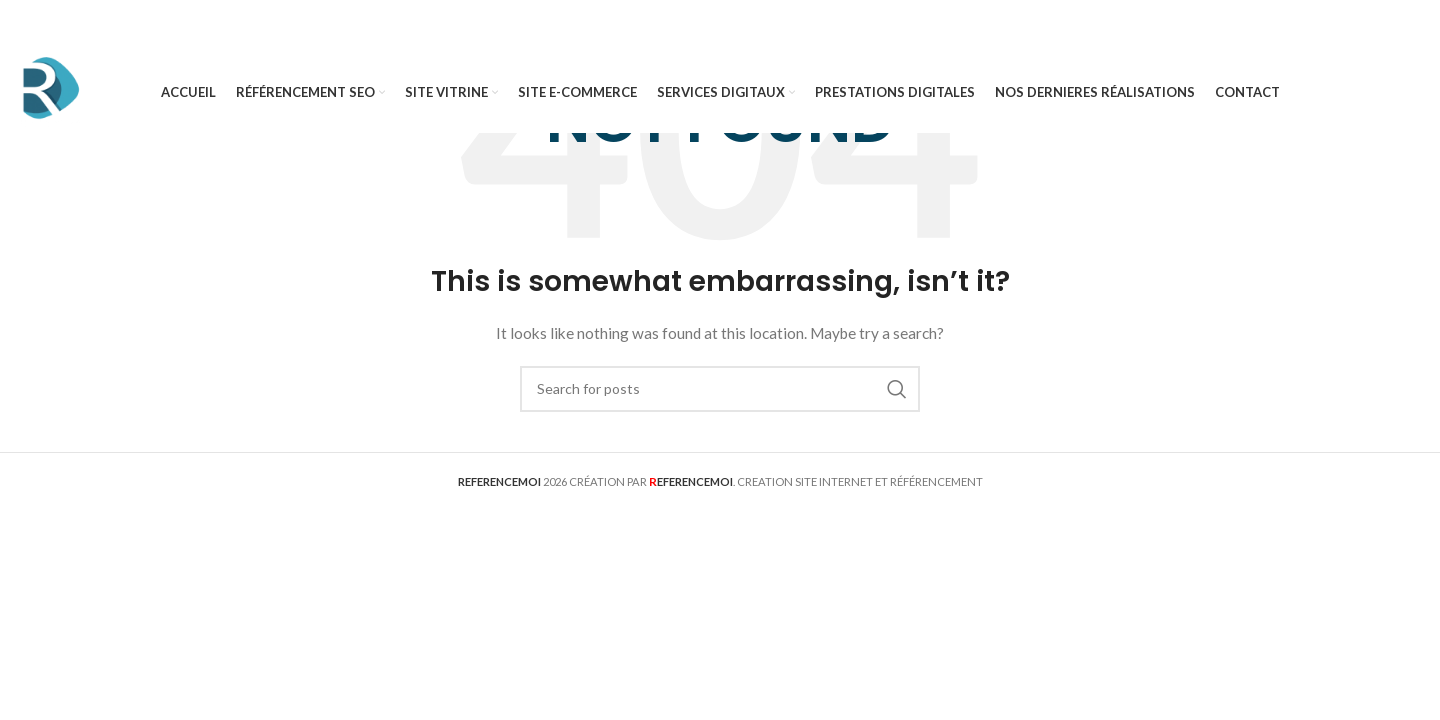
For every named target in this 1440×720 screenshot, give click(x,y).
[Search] (720, 389)
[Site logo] (50, 90)
